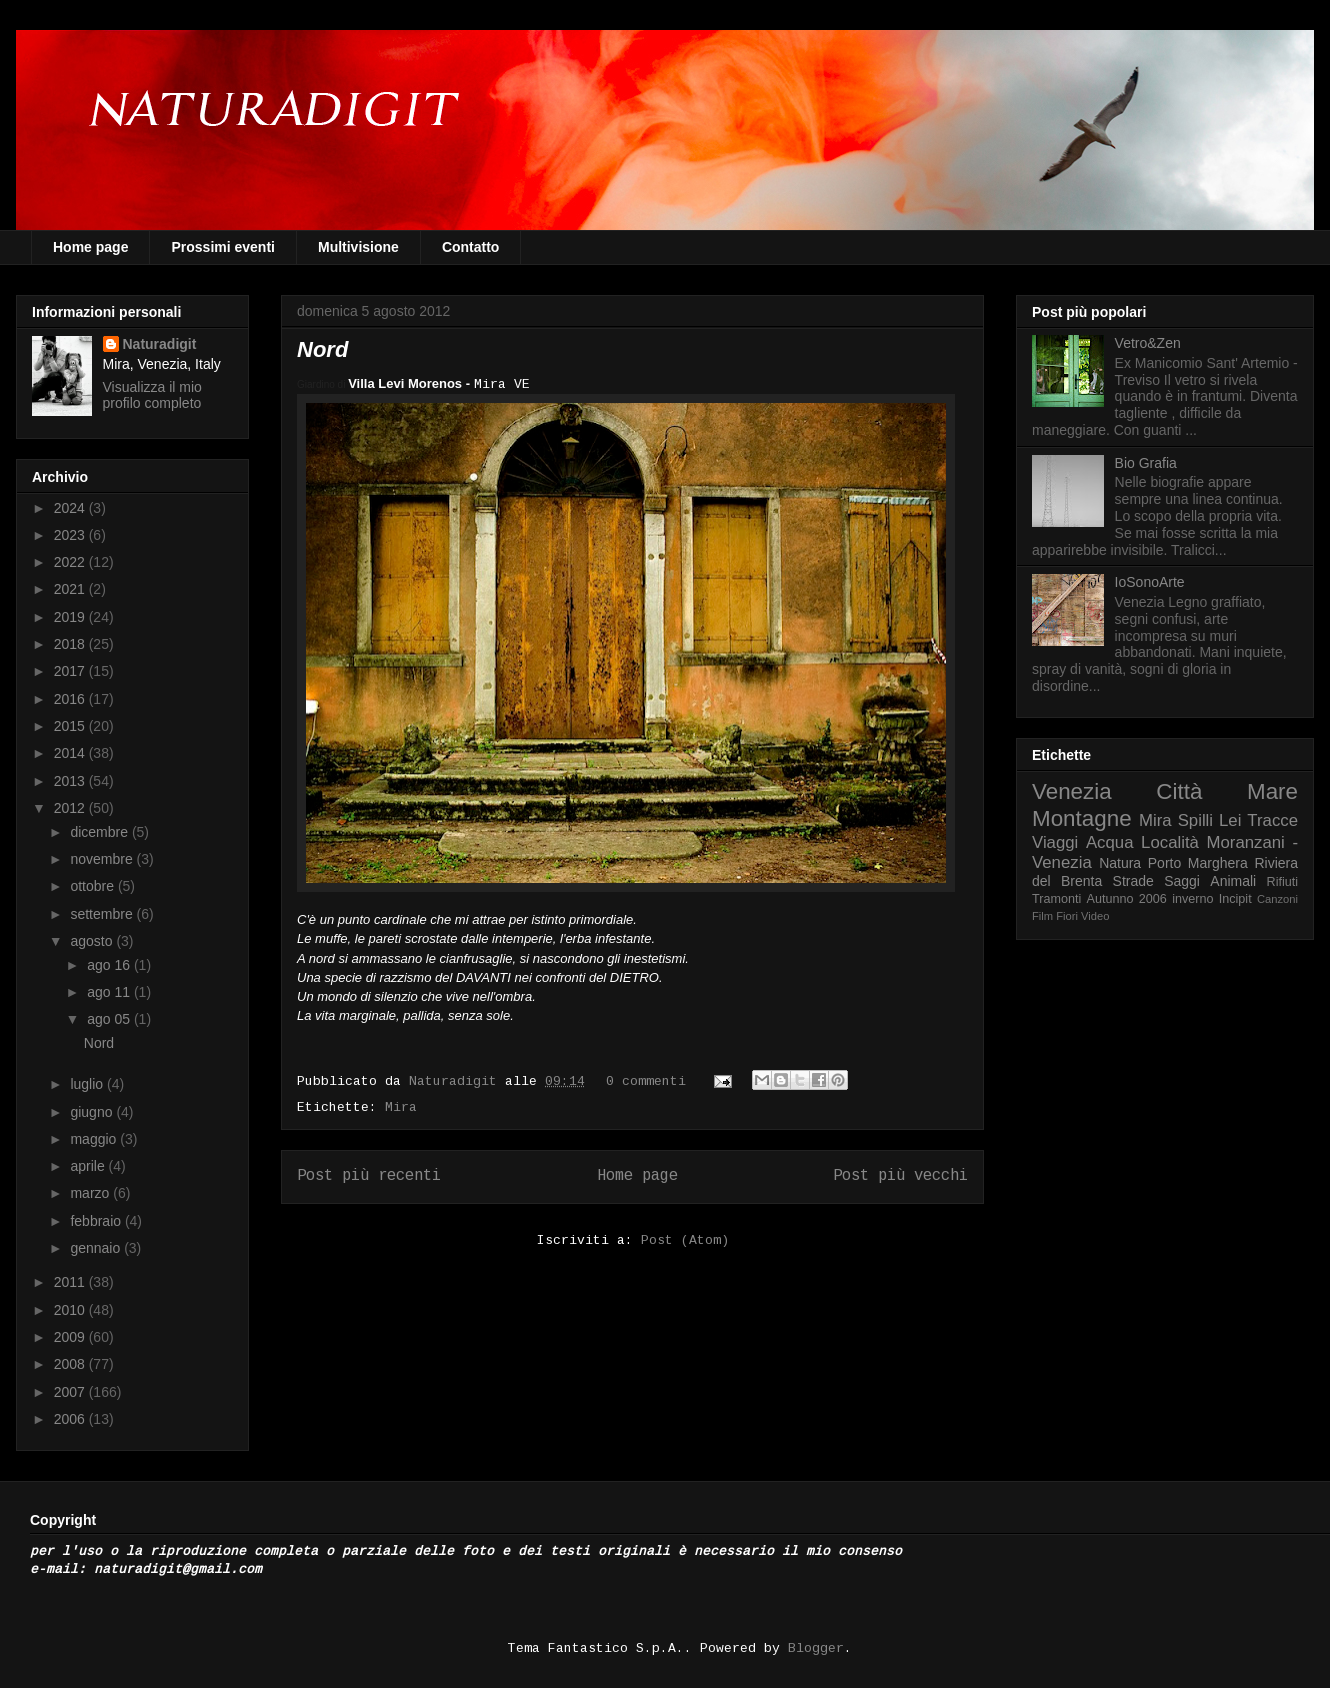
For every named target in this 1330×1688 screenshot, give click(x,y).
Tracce (1272, 820)
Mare (1272, 791)
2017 (71, 671)
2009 (71, 1337)
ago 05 (110, 1019)
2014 (71, 753)
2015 (71, 726)
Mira (401, 1107)
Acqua (1110, 842)
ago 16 (110, 965)
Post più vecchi (900, 1176)
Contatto (471, 247)
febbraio (97, 1221)
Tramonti (1056, 899)
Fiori (1067, 916)
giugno (93, 1112)
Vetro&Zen (1148, 343)
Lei (1230, 820)
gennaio (97, 1248)
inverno (1192, 899)
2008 (71, 1364)
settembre (103, 914)
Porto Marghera (1198, 863)
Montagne (1082, 818)
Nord (322, 349)
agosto (93, 941)
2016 (71, 699)
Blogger (816, 1648)
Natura (1120, 863)
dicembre (100, 832)
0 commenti (646, 1081)
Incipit (1235, 899)
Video (1095, 916)
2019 (71, 617)
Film (1042, 916)
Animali (1233, 881)
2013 (71, 781)
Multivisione (358, 247)
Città (1179, 791)
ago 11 (110, 992)
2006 (71, 1419)
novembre (103, 859)
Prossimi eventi (223, 247)
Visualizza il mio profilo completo (152, 395)
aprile (89, 1166)
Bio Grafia (1146, 463)
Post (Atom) (685, 1240)
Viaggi (1055, 842)
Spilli (1195, 820)
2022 (71, 562)
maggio (95, 1139)
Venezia (1072, 791)
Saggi (1182, 881)
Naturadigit (457, 1081)
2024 (71, 508)
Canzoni (1277, 899)
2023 (71, 535)
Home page (90, 247)
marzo (91, 1193)
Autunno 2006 (1127, 899)
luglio (88, 1084)
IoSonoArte (1150, 582)
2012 (71, 808)
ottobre (93, 886)
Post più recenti (369, 1176)
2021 (71, 589)
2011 (71, 1282)
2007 (71, 1392)
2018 (71, 644)
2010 (71, 1310)
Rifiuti (1283, 882)
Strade (1133, 881)
